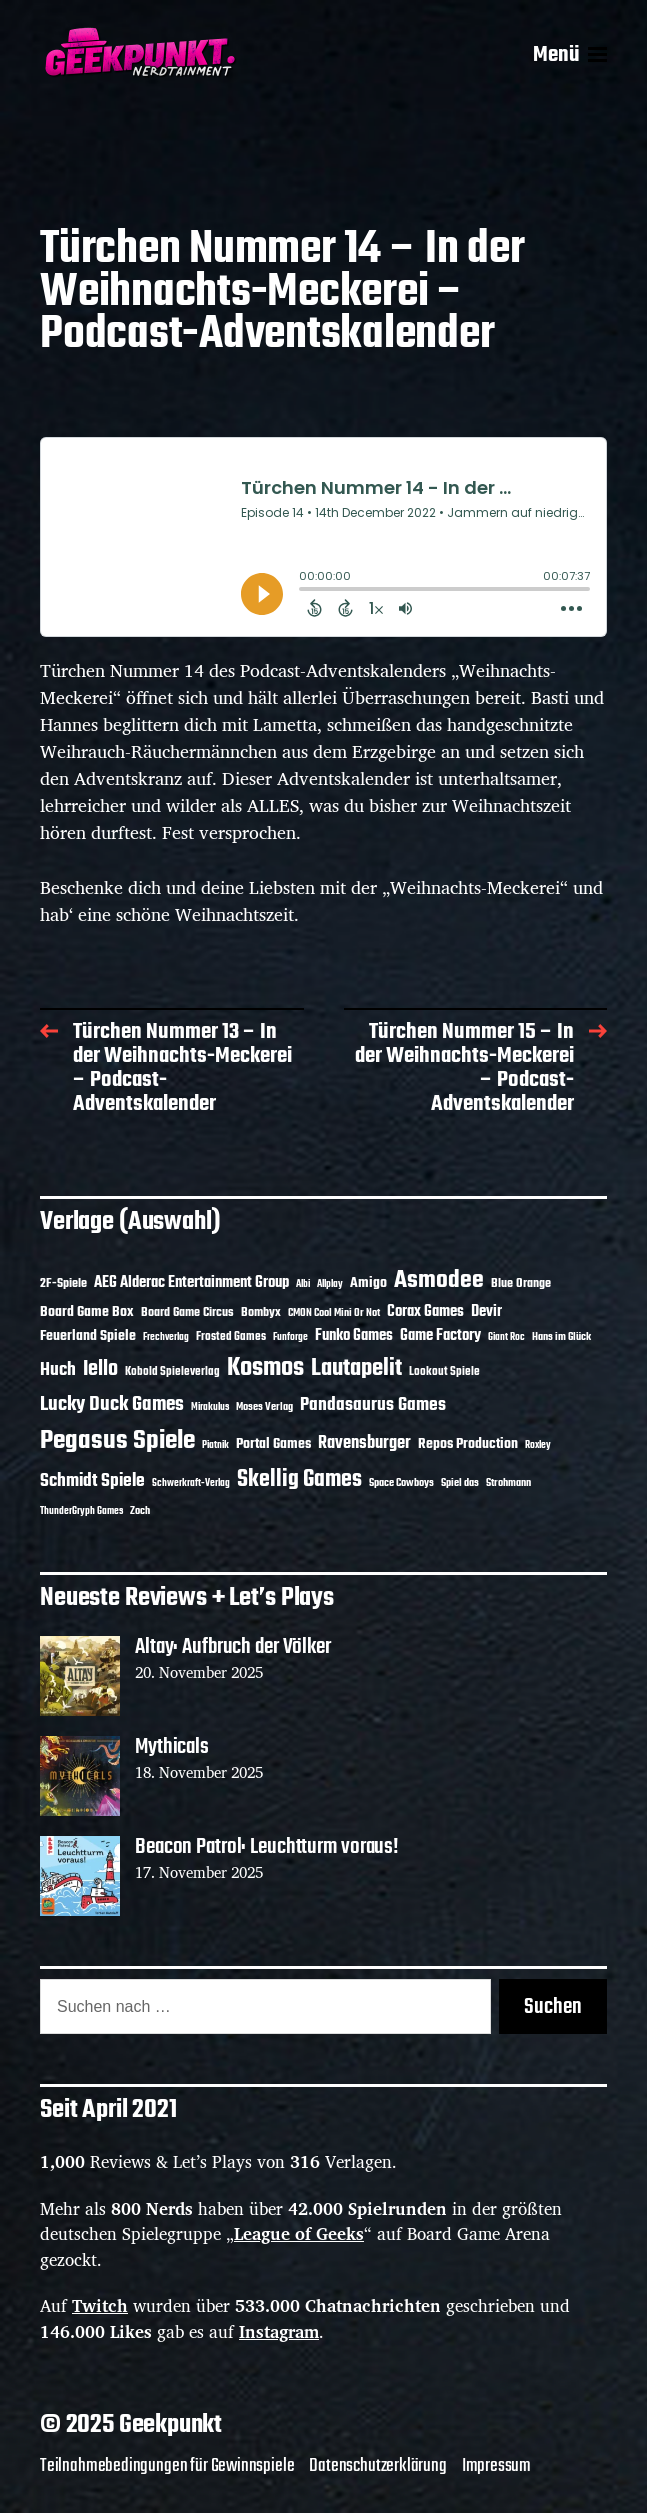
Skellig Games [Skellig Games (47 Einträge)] (299, 1480)
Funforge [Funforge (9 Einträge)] (290, 1337)
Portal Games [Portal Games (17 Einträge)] (273, 1444)
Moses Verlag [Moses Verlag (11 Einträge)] (264, 1407)
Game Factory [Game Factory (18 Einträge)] (440, 1336)
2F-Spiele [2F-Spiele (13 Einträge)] (63, 1284)
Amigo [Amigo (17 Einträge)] (368, 1283)
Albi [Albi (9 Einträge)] (303, 1284)
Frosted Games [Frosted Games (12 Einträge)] (231, 1337)
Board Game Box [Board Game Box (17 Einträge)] (87, 1312)
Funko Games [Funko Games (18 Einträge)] (354, 1336)
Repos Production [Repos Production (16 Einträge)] (468, 1444)
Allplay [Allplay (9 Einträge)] (330, 1284)
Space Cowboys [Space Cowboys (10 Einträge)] (401, 1483)
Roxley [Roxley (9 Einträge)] (538, 1445)
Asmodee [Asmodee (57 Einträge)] (439, 1280)
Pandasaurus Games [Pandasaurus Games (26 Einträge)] (373, 1405)
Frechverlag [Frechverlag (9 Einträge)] (166, 1337)
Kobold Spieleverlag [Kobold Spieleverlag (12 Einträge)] (172, 1372)
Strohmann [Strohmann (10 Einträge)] (508, 1483)
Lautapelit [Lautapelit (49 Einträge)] (356, 1369)
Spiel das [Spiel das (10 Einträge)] (460, 1483)
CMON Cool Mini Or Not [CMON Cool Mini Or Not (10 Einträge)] (334, 1313)
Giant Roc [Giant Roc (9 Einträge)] (506, 1337)
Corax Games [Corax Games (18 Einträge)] (425, 1312)
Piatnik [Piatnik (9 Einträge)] (215, 1445)
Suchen (553, 2007)
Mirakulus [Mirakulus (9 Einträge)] (210, 1407)
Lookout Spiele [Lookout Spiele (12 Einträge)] (444, 1372)
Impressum (496, 2466)
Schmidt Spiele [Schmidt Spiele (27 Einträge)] (92, 1481)
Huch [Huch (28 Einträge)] (58, 1370)
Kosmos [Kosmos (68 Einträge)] (265, 1368)
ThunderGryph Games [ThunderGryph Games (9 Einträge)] (81, 1511)
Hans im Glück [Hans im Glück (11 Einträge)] (561, 1337)
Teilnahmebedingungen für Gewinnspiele (167, 2466)
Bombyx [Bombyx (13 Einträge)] (261, 1313)
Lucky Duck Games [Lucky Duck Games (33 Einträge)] (112, 1404)
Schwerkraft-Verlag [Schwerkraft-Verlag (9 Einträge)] (191, 1483)
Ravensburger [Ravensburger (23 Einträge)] (364, 1443)
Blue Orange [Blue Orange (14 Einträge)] (521, 1283)
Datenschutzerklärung (377, 2466)
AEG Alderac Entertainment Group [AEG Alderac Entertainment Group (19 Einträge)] (191, 1283)
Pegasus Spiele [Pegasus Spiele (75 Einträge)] (117, 1441)
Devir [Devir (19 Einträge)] (486, 1312)
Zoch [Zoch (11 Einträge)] (140, 1511)
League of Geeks (299, 2233)
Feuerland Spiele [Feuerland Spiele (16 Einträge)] (88, 1336)
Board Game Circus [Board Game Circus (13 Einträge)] (187, 1313)
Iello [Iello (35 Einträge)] (100, 1369)
